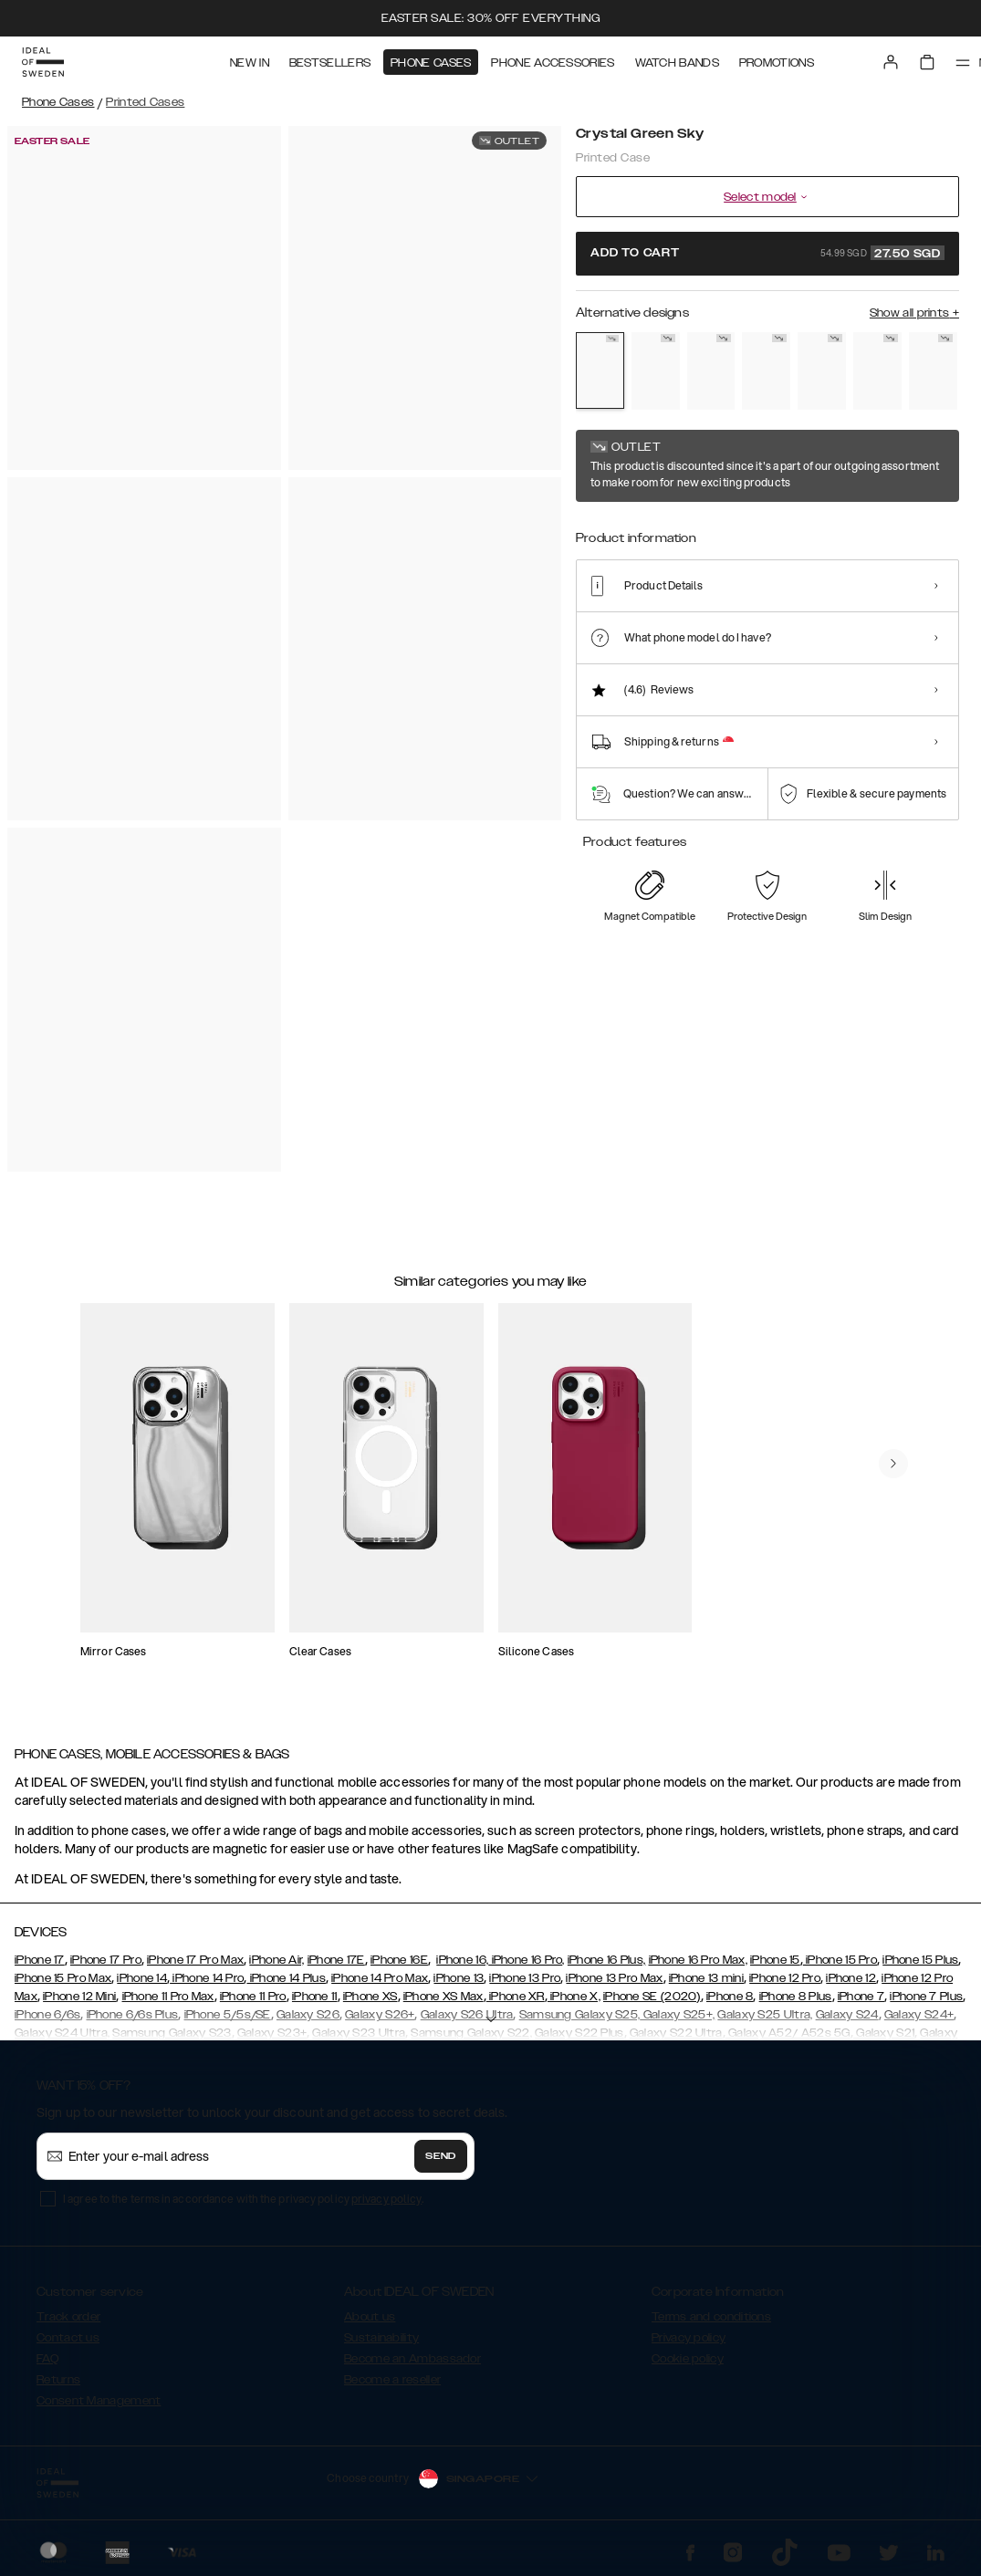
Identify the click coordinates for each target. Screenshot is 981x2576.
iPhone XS (370, 1996)
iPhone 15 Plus (920, 1960)
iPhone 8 (729, 1996)
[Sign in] (890, 62)
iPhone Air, (276, 1960)
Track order (68, 2316)
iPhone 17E (336, 1960)
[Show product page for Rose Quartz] (877, 371)
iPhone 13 (458, 1978)
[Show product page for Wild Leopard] (711, 371)
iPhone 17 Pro (105, 1960)
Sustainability (381, 2337)
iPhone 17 (40, 1960)
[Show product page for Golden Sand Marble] (655, 371)
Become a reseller (392, 2379)
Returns (58, 2379)
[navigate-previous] (893, 1463)
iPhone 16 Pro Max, (698, 1960)
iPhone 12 (851, 1978)
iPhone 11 (315, 1996)
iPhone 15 (775, 1960)
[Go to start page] (43, 62)
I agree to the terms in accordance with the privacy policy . (243, 2198)
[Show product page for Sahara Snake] (822, 371)
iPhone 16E (399, 1960)
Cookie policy (688, 2358)
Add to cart (767, 252)
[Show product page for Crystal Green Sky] (600, 370)
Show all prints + (914, 313)
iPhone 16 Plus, (607, 1960)
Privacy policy (688, 2337)
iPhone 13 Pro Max (614, 1978)
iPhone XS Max (443, 1996)
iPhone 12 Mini (79, 1996)
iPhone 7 (861, 1996)
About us (369, 2316)
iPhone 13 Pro (524, 1978)
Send (440, 2156)
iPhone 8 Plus (795, 1996)
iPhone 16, (462, 1960)
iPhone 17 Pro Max (195, 1960)
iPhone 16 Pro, (526, 1960)
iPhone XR (515, 1996)
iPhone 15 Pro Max (63, 1978)
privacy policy (386, 2198)
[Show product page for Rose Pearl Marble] (933, 371)
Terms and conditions (711, 2316)
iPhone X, (574, 1996)
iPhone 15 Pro (840, 1960)
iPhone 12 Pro (784, 1978)
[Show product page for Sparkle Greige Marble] (766, 371)
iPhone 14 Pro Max (379, 1978)
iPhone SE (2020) (652, 1996)
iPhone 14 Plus (286, 1978)
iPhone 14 (142, 1978)
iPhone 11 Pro (253, 1996)
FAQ (47, 2358)
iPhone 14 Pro (207, 1978)
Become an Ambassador (412, 2358)
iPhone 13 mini (706, 1978)
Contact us (68, 2337)
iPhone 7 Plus (926, 1996)
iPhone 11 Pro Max (168, 1996)
